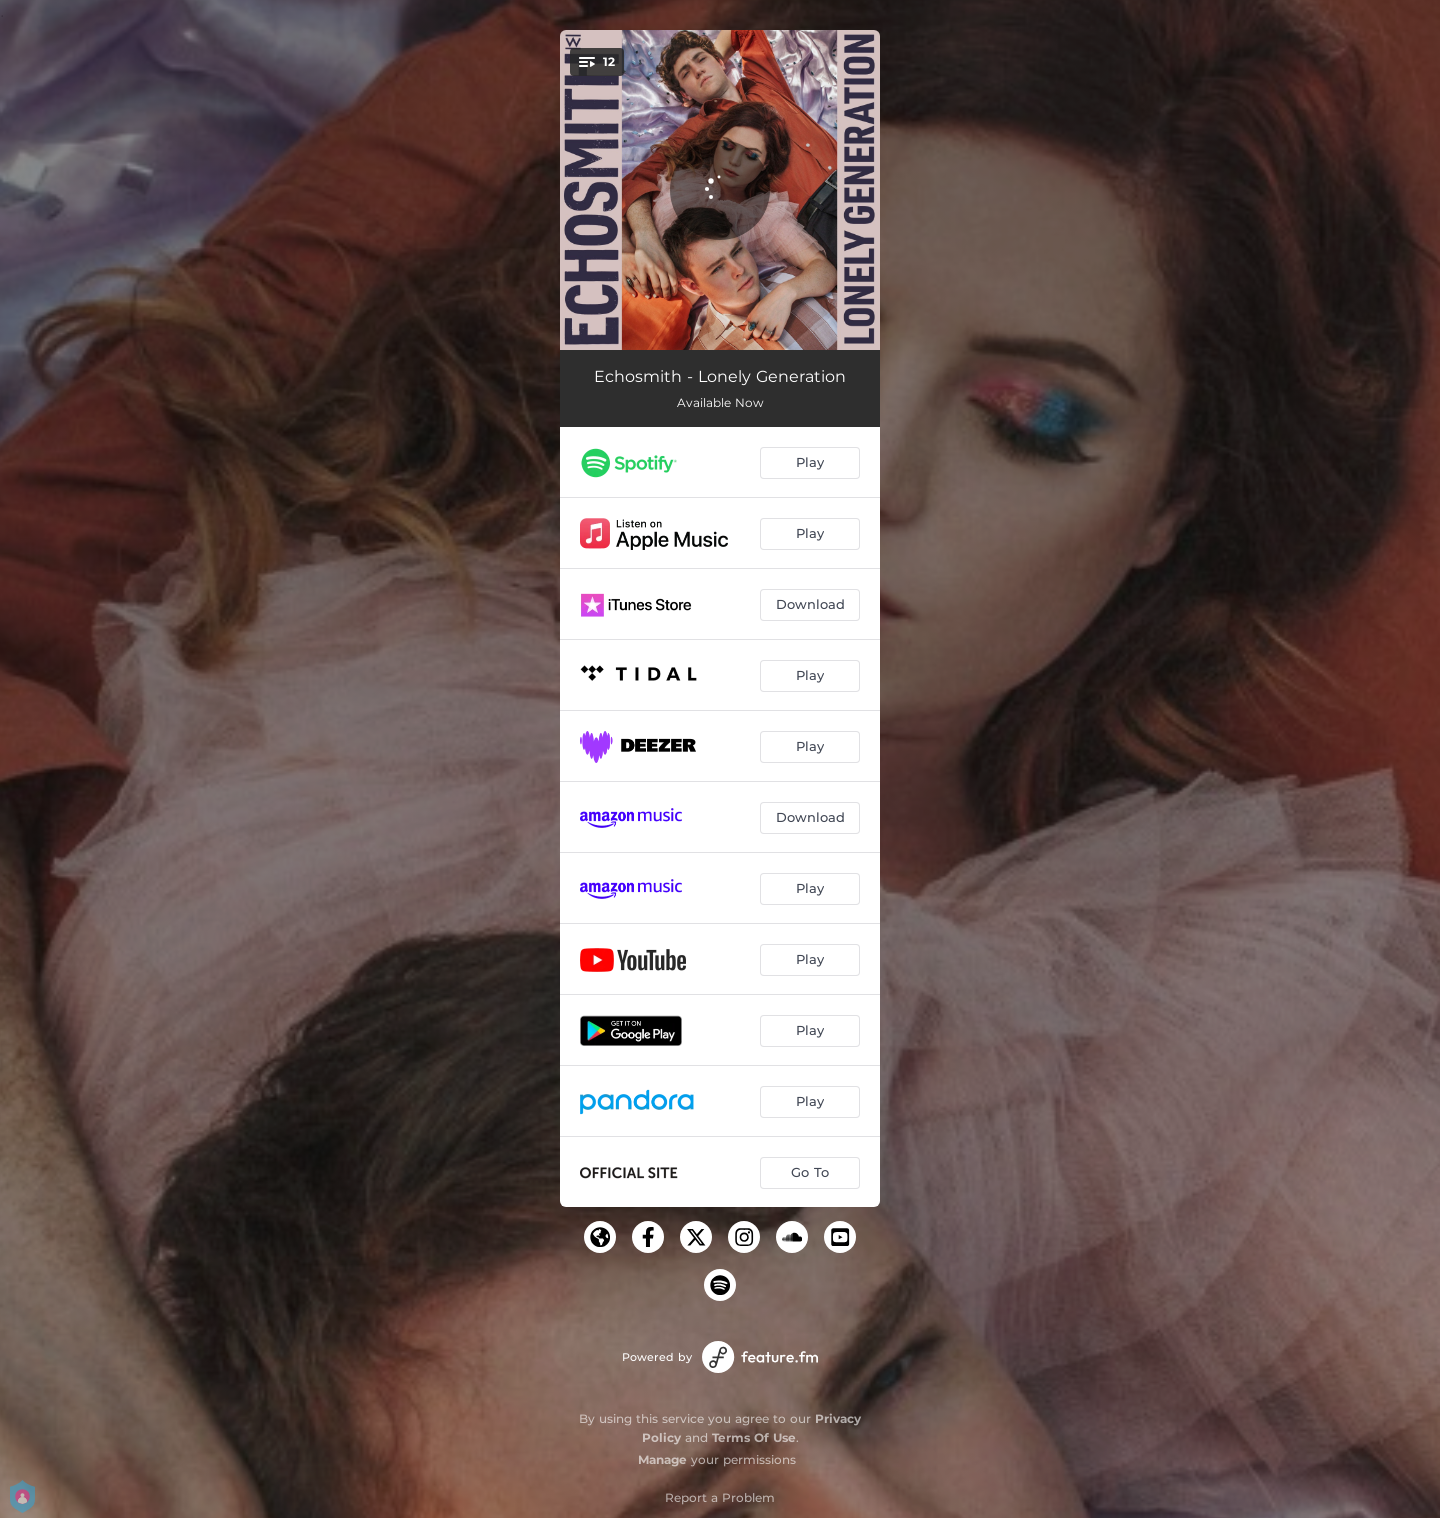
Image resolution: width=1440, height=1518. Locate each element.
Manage (662, 1459)
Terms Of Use (754, 1437)
